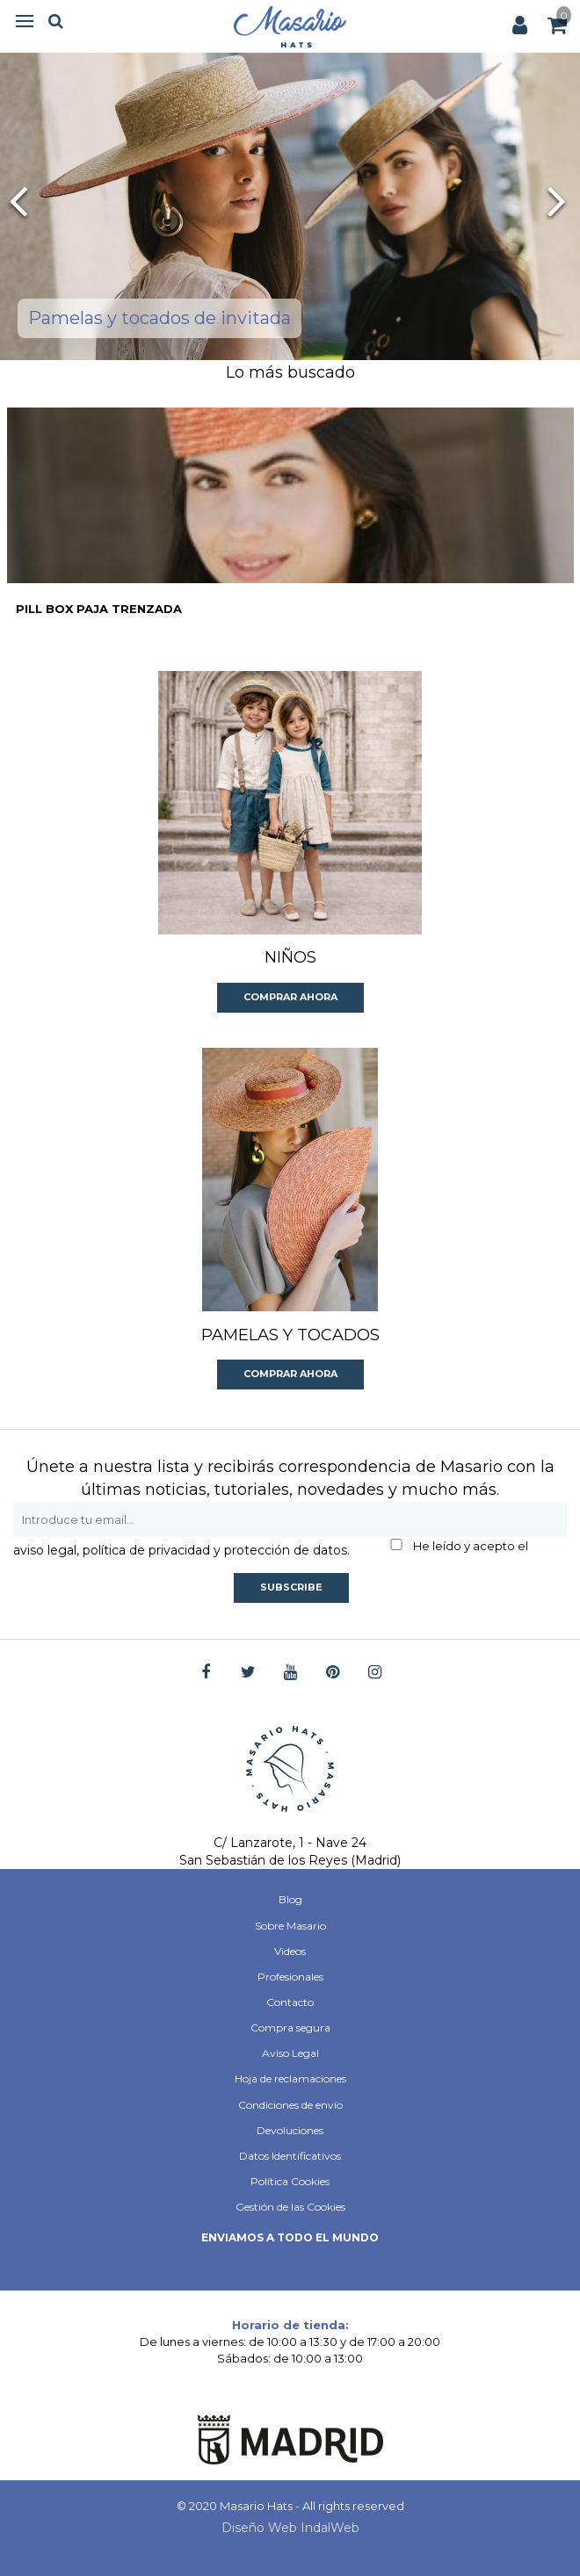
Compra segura (290, 2027)
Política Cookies (290, 2181)
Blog (290, 1899)
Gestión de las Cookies (290, 2206)
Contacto (290, 2002)
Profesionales (290, 1976)
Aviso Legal (290, 2053)
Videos (290, 1951)
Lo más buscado (290, 372)
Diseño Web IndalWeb (290, 2528)
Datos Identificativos (290, 2155)
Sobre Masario (290, 1925)
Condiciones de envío (290, 2104)
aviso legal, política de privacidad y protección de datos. (181, 1550)
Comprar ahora (290, 997)
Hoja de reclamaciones (290, 2078)
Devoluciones (290, 2130)
